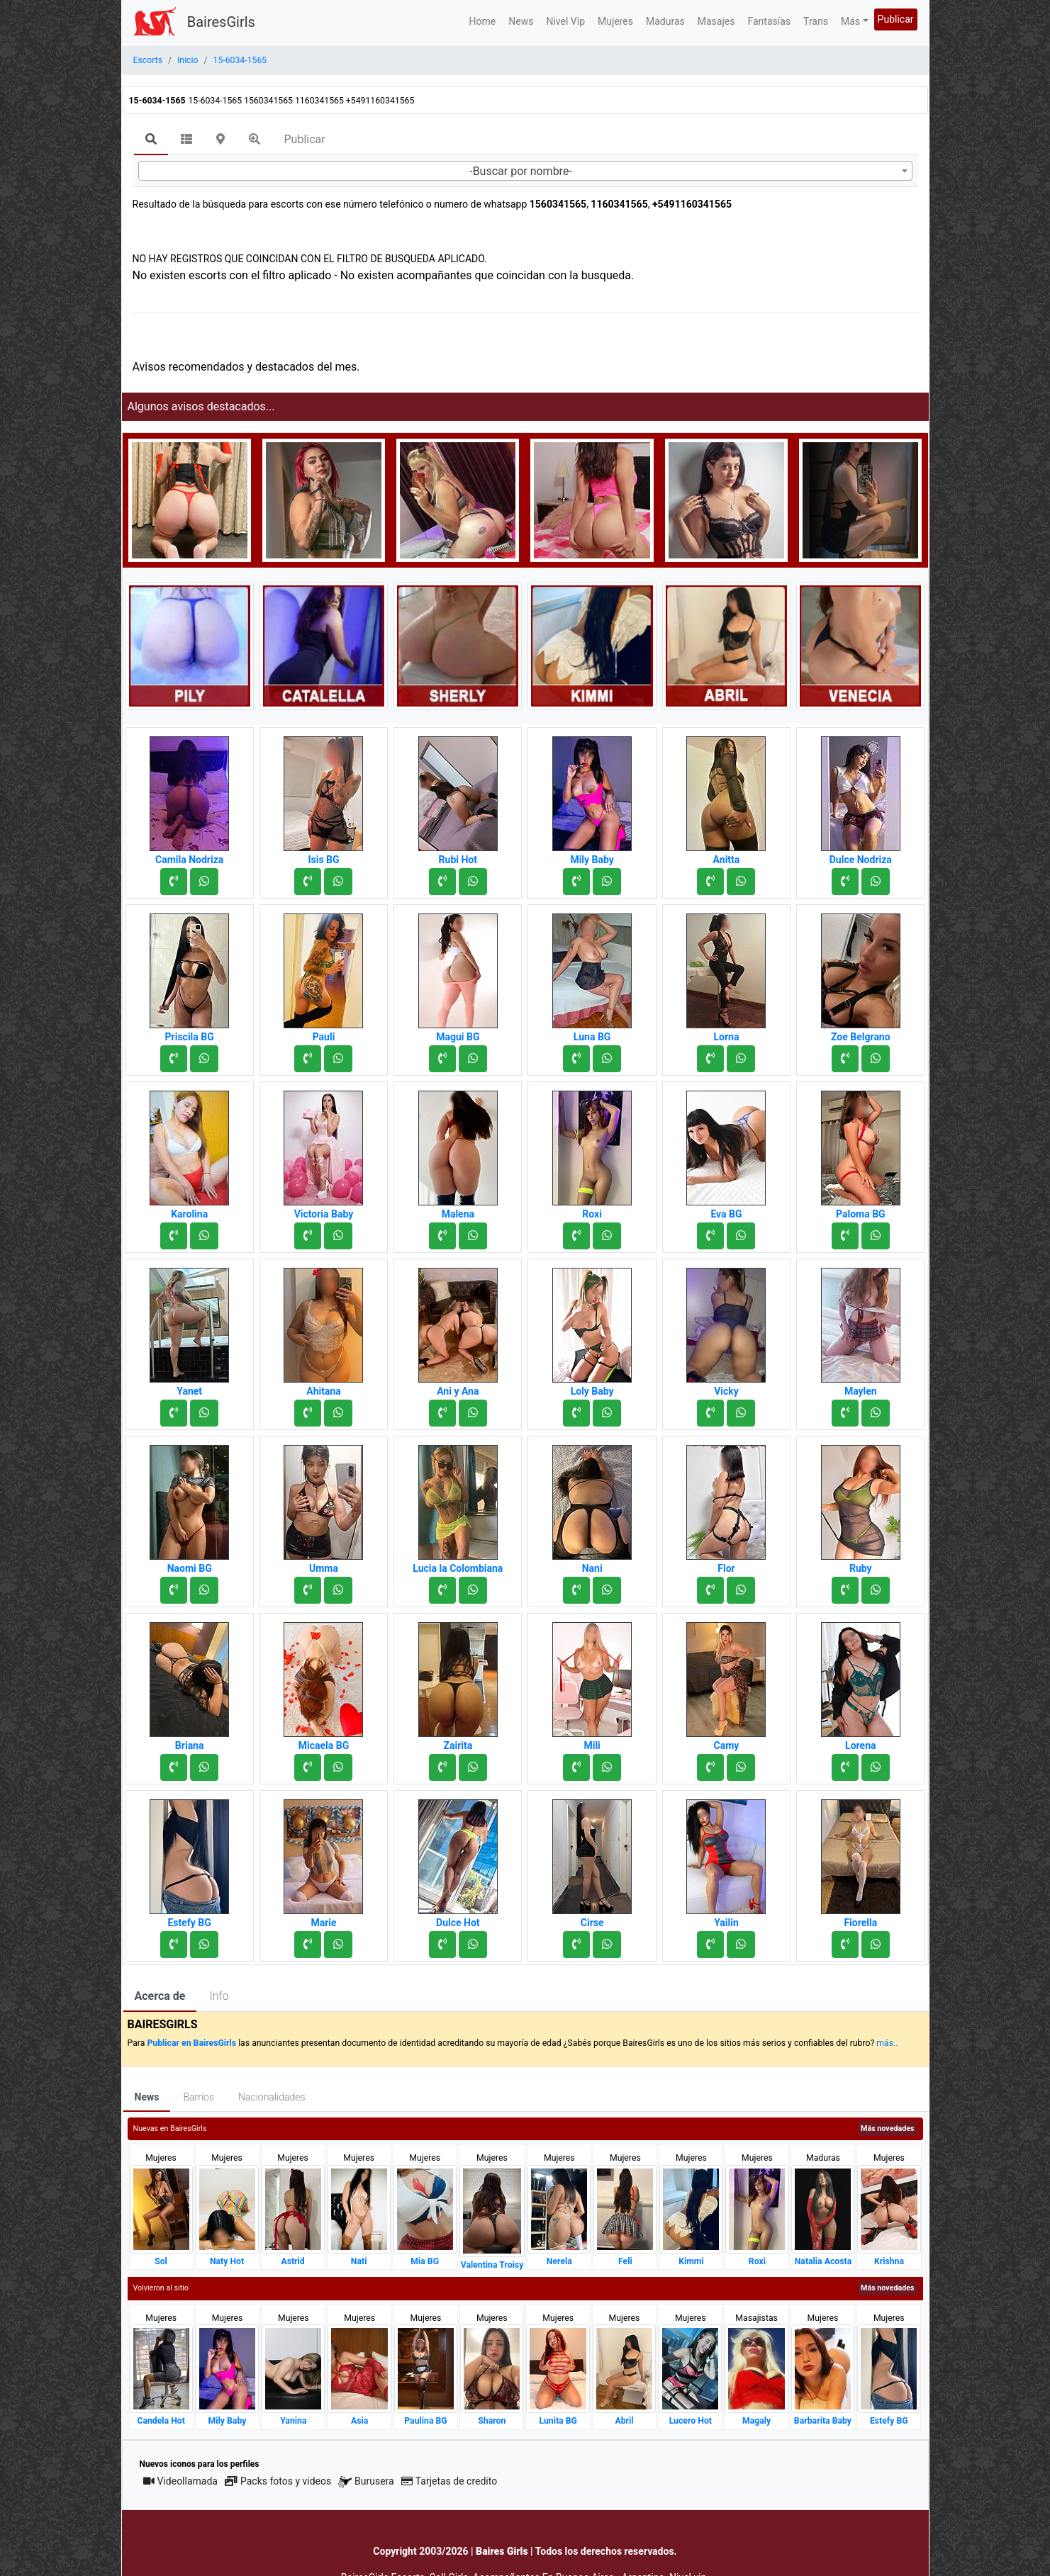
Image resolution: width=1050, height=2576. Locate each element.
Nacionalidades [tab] (272, 2097)
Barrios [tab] (198, 2097)
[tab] (151, 140)
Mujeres (615, 21)
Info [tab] (218, 1996)
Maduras (665, 21)
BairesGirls (221, 21)
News (520, 21)
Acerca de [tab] (160, 1996)
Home (482, 21)
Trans (815, 21)
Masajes (716, 21)
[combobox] (525, 171)
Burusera (365, 2481)
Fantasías (769, 21)
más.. (887, 2043)
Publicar (896, 19)
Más (850, 21)
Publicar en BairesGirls (191, 2043)
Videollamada (180, 2481)
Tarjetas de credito (449, 2481)
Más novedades (887, 2128)
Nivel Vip (565, 21)
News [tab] (147, 2097)
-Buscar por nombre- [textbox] (520, 171)
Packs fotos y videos (278, 2481)
